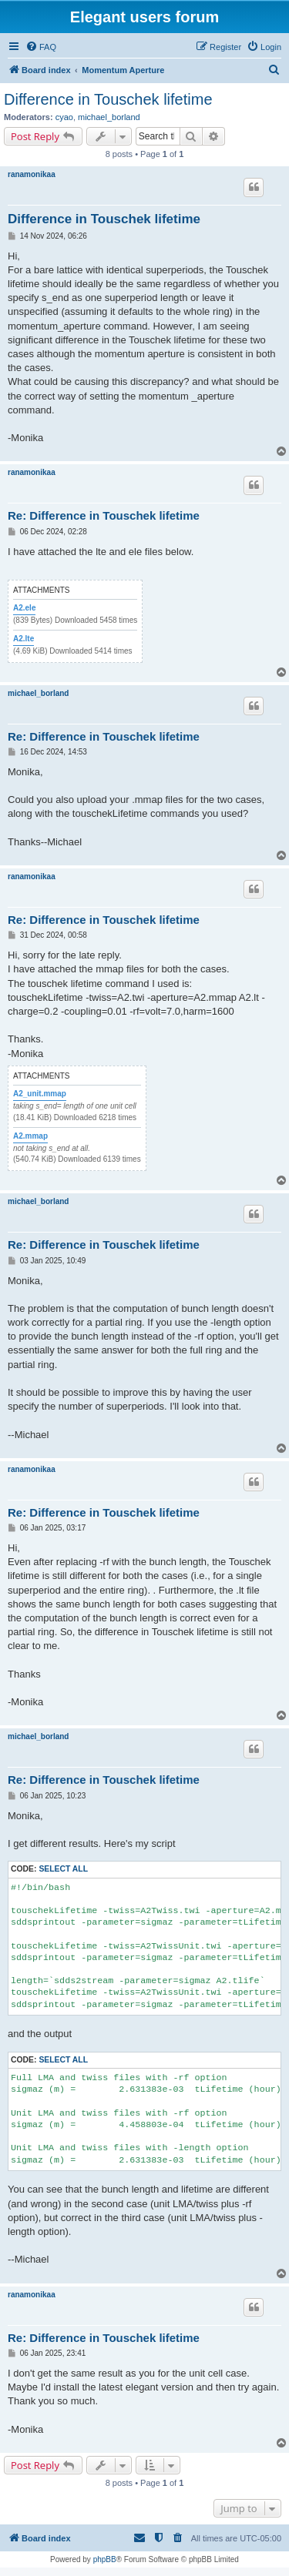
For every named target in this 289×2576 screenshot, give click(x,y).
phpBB (104, 2559)
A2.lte (23, 638)
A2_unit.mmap (39, 1093)
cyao (64, 117)
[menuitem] (40, 47)
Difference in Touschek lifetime (108, 99)
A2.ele (24, 608)
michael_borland (109, 117)
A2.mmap (30, 1136)
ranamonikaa (31, 174)
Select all (63, 1869)
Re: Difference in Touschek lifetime (104, 515)
